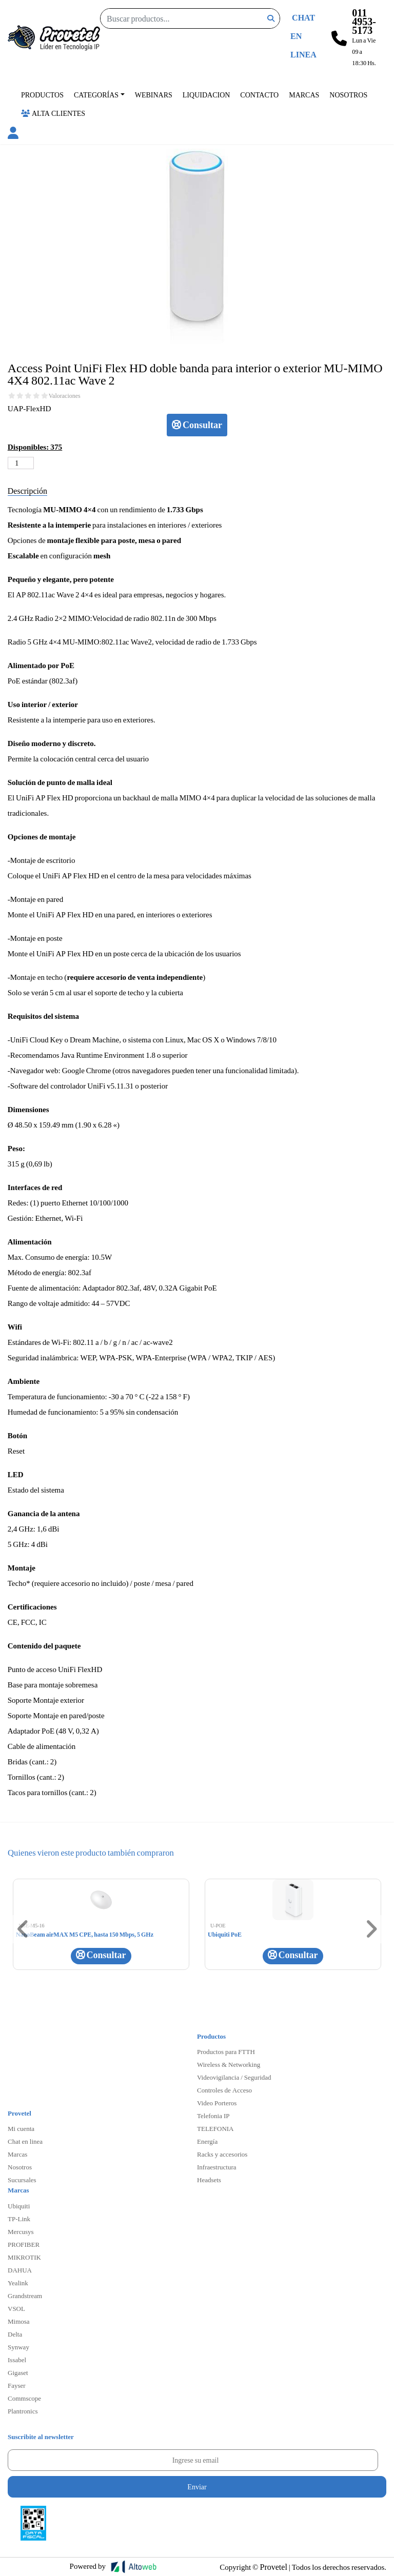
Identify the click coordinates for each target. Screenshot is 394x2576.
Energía (207, 2141)
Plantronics (23, 2411)
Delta (15, 2334)
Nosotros (348, 94)
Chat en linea (25, 2141)
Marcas (304, 94)
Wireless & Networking (228, 2064)
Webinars (153, 94)
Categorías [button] (96, 94)
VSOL (16, 2308)
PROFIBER (24, 2244)
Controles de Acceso (224, 2090)
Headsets (209, 2180)
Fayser (17, 2385)
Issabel (17, 2360)
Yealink (18, 2283)
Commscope (24, 2398)
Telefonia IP (213, 2115)
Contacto (259, 94)
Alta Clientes (53, 113)
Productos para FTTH (226, 2051)
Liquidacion (206, 94)
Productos (42, 94)
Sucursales (22, 2180)
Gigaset (18, 2372)
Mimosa (19, 2321)
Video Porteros (217, 2103)
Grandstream (25, 2295)
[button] (13, 134)
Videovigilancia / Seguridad (234, 2077)
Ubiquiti (19, 2206)
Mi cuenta (21, 2128)
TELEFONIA (215, 2128)
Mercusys (21, 2231)
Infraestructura (217, 2167)
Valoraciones (65, 396)
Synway (18, 2347)
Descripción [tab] (27, 490)
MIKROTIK (24, 2257)
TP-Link (19, 2219)
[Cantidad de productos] (21, 463)
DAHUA (20, 2270)
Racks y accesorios (222, 2154)
